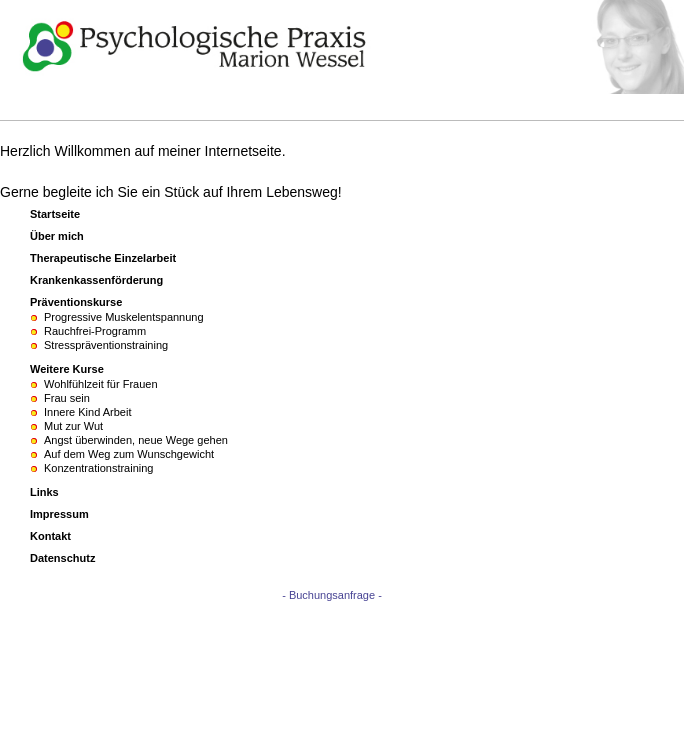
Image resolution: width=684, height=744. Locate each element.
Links (44, 492)
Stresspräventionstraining (106, 345)
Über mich (57, 236)
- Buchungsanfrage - (332, 595)
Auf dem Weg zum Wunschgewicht (129, 454)
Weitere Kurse (67, 369)
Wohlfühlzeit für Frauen (101, 384)
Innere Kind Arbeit (87, 412)
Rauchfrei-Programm (95, 331)
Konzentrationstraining (98, 468)
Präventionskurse (76, 302)
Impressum (59, 514)
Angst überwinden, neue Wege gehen (136, 440)
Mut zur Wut (73, 426)
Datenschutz (62, 558)
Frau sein (67, 398)
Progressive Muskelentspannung (124, 317)
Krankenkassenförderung (96, 280)
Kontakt (50, 536)
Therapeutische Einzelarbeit (103, 258)
